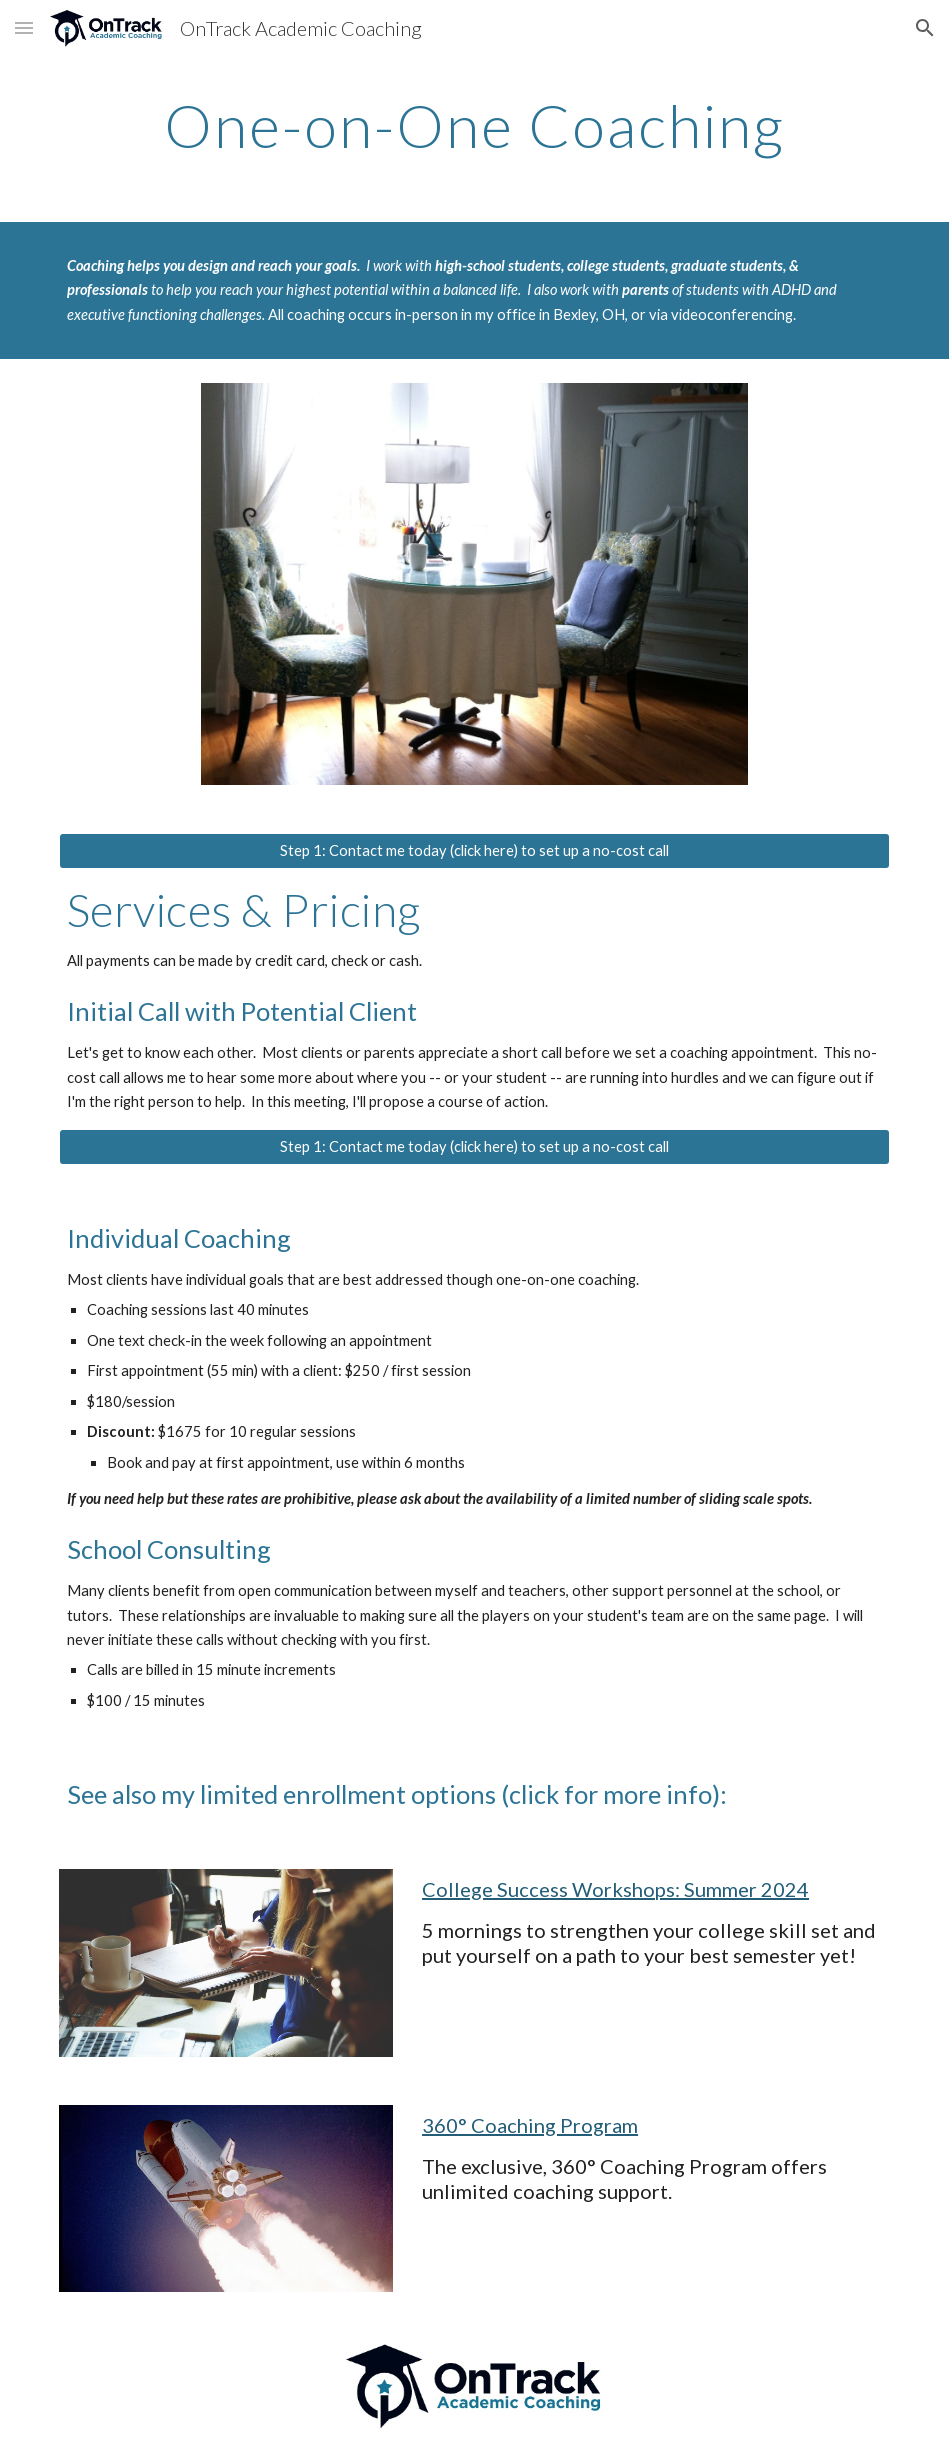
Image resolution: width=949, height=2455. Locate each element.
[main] (475, 125)
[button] (24, 27)
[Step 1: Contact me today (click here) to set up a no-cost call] (475, 851)
